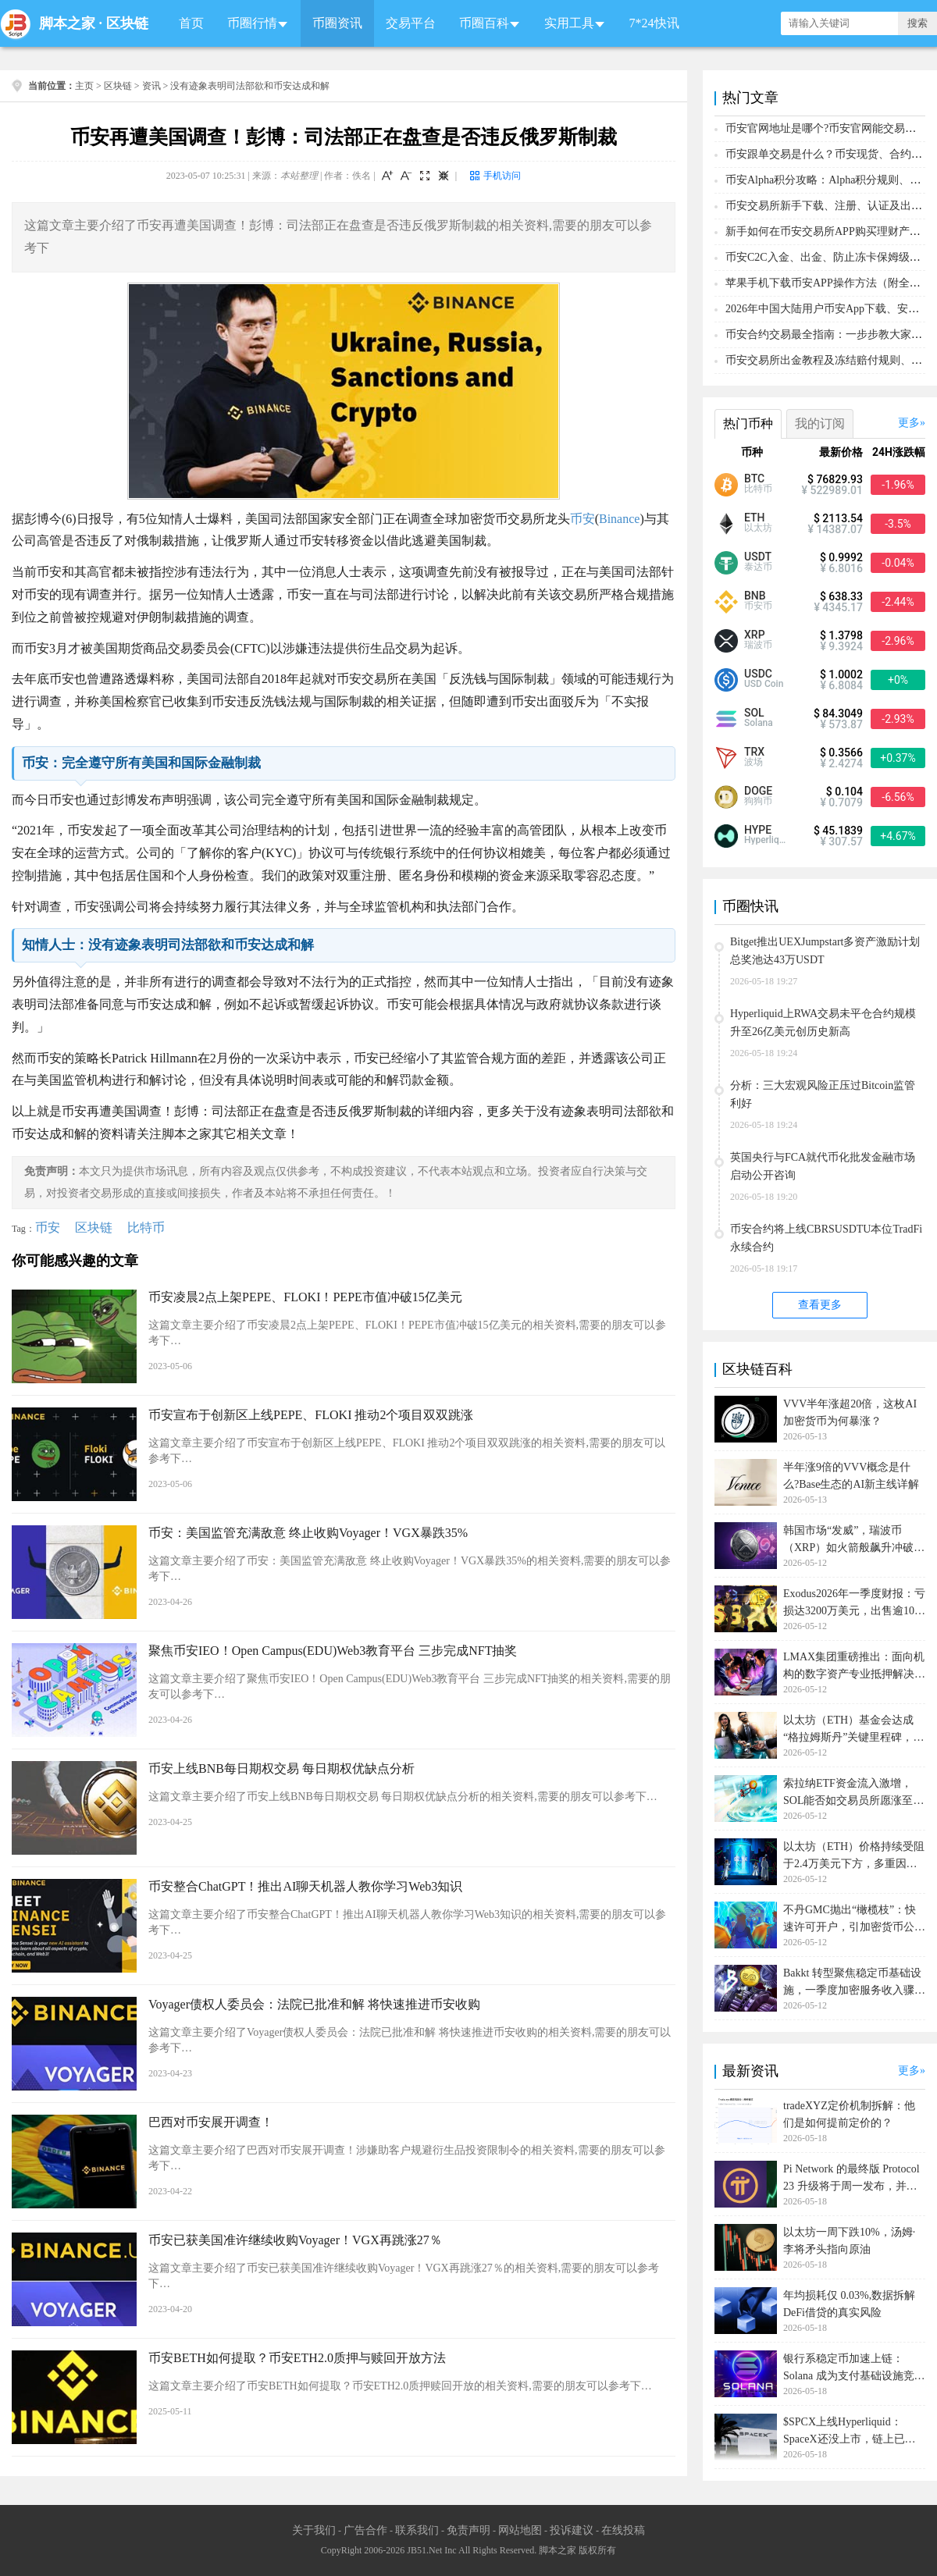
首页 (191, 23)
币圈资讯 (337, 23)
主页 (84, 85)
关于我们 (314, 2530)
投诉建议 (571, 2530)
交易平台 (411, 23)
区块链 (127, 23)
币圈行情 (252, 23)
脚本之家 (67, 23)
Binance (619, 518)
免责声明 (468, 2530)
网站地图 (520, 2530)
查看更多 (820, 1305)
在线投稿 (623, 2530)
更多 (909, 423)
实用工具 (569, 23)
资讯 (151, 85)
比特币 (146, 1227)
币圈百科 (484, 23)
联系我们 (417, 2530)
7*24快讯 (654, 23)
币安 (582, 518)
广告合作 (365, 2530)
